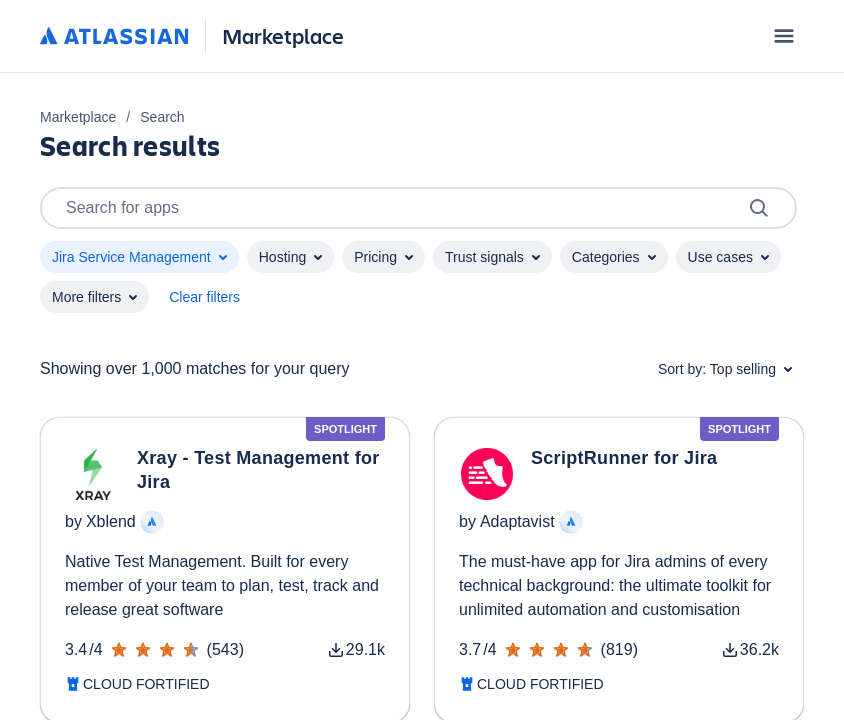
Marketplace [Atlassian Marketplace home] (283, 35)
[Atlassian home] (114, 37)
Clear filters (204, 297)
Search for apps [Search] (418, 208)
